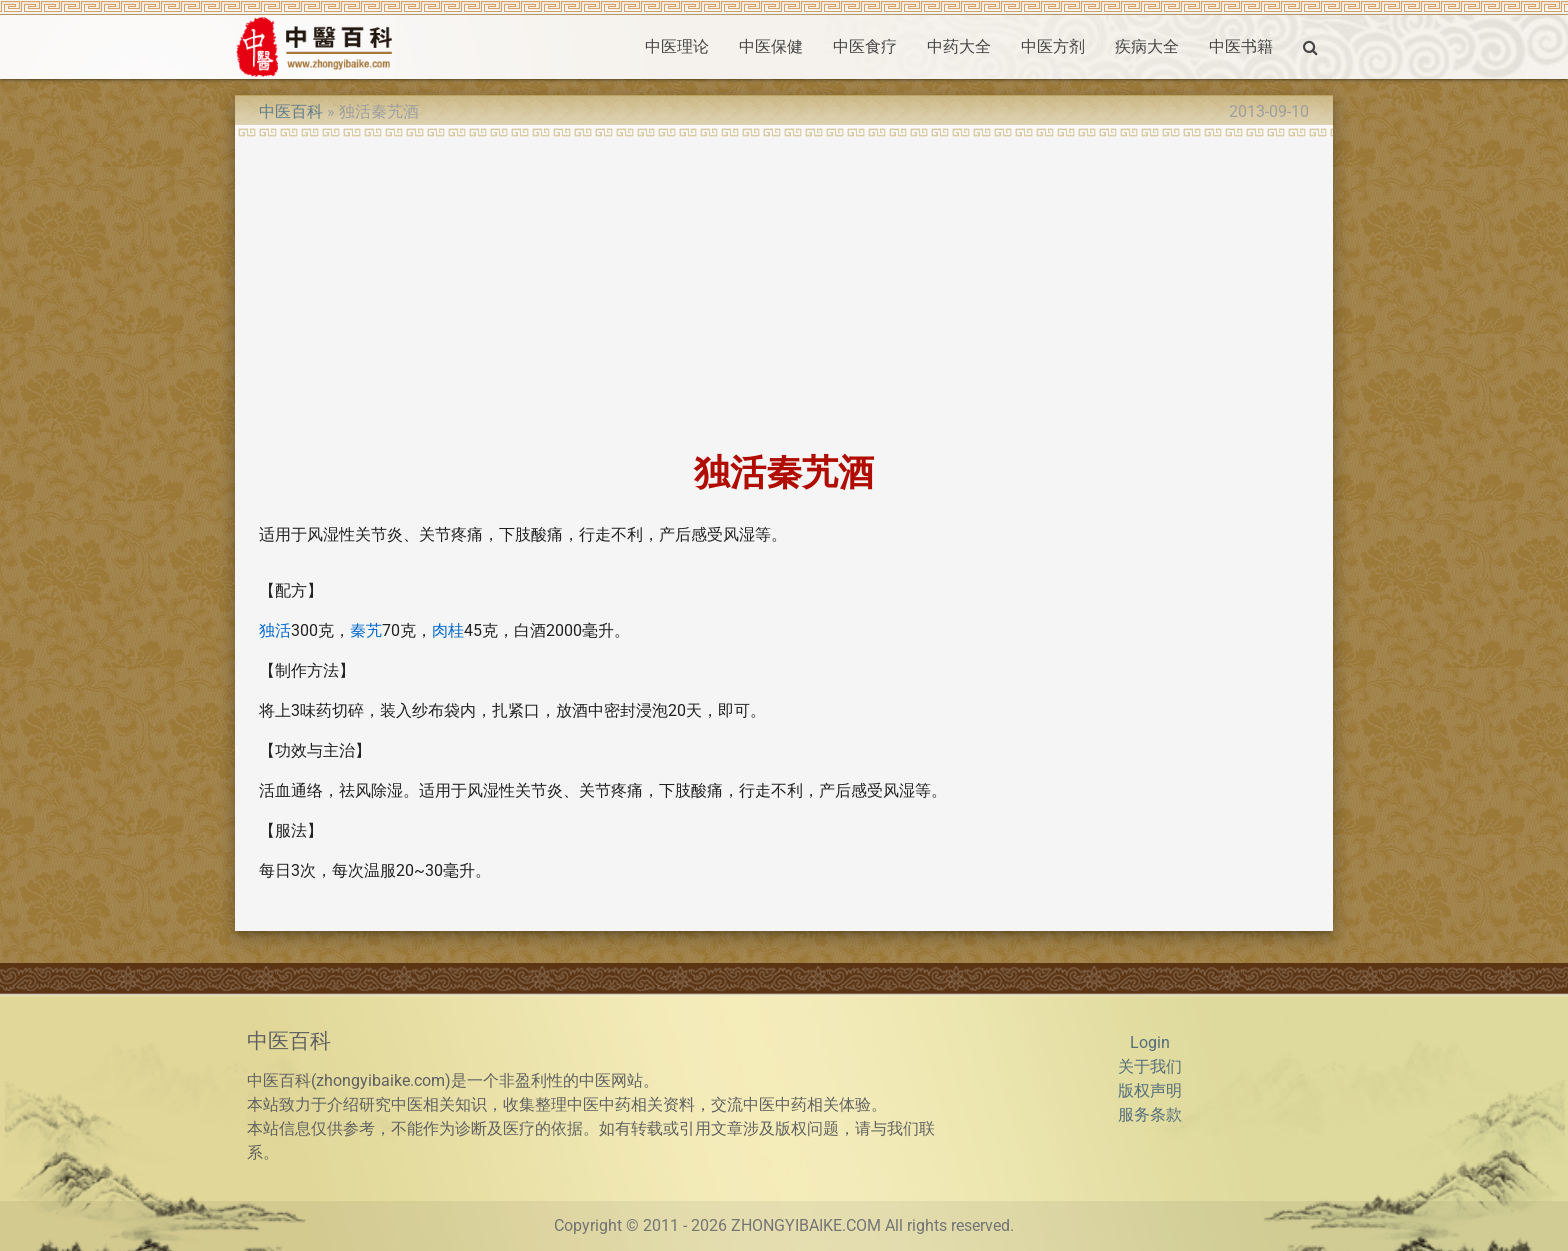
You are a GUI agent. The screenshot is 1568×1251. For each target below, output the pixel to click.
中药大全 (959, 46)
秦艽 (366, 630)
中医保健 (771, 46)
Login (1150, 1042)
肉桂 (448, 630)
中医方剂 (1053, 46)
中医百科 (291, 111)
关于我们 (1150, 1066)
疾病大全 (1147, 46)
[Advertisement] (784, 288)
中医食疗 (865, 46)
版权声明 (1150, 1090)
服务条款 (1150, 1114)
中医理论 (677, 46)
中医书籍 (1241, 46)
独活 (275, 630)
